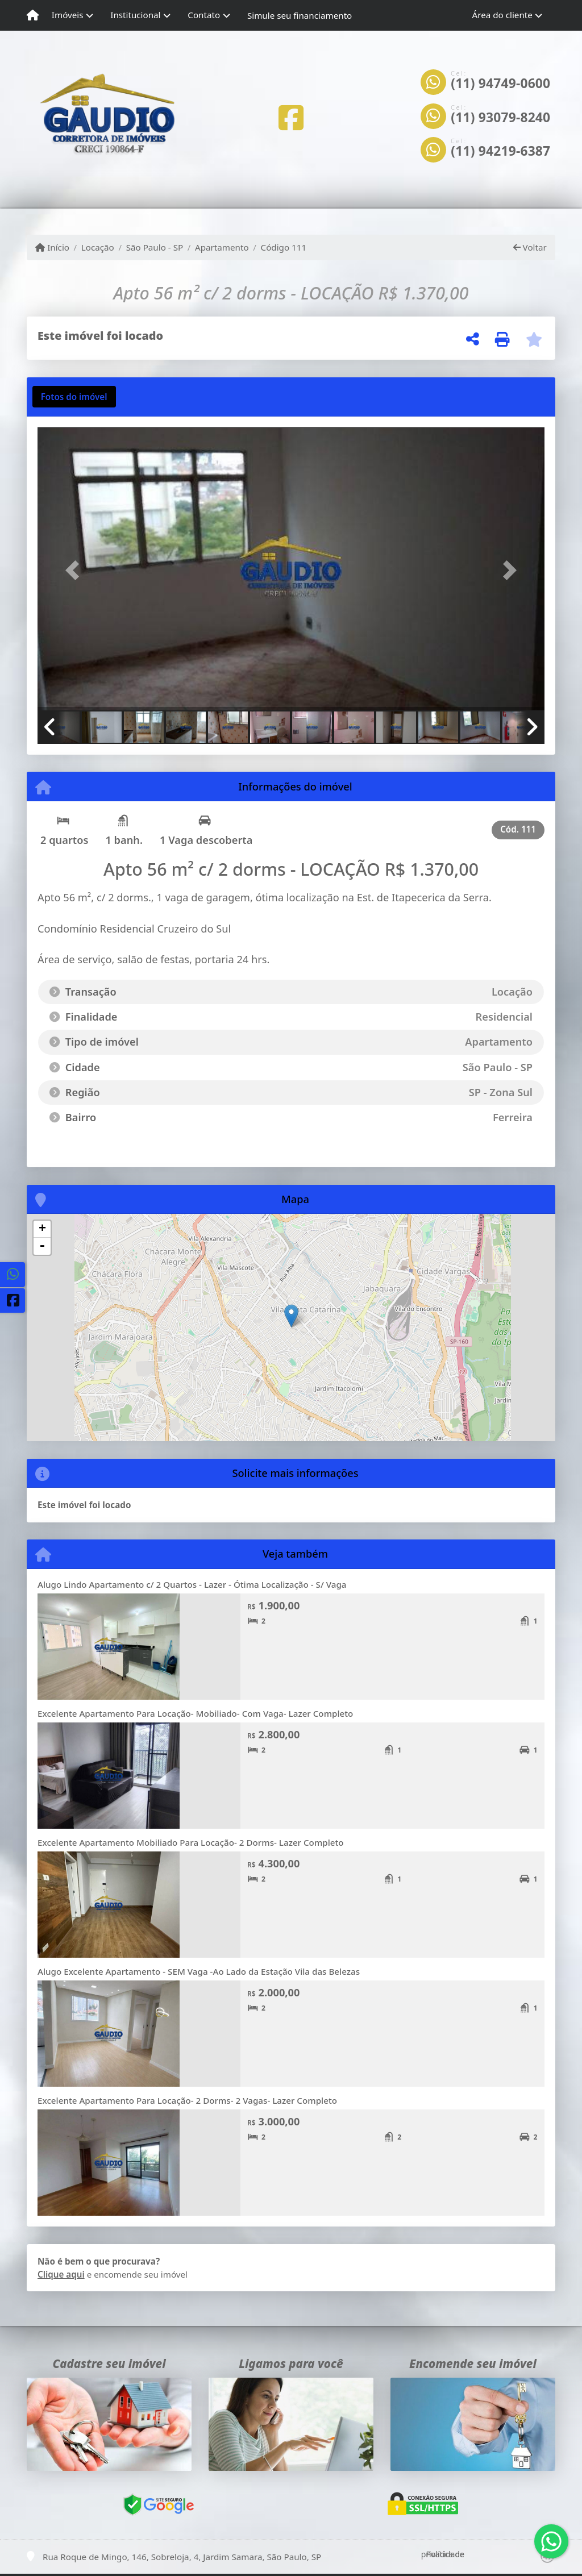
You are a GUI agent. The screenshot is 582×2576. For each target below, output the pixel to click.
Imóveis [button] (68, 14)
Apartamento (222, 247)
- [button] (42, 1246)
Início (52, 247)
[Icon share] (291, 117)
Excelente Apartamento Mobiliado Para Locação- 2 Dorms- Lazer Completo (191, 1842)
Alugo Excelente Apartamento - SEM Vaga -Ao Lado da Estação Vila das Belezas (199, 1971)
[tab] (74, 396)
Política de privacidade (442, 2554)
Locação (97, 247)
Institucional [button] (135, 14)
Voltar (530, 247)
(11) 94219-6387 (500, 151)
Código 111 (284, 247)
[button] (76, 570)
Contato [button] (204, 14)
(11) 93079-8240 (500, 118)
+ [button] (42, 1229)
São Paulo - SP (155, 247)
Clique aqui (61, 2274)
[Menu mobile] (33, 15)
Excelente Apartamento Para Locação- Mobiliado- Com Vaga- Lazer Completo (195, 1713)
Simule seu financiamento (299, 15)
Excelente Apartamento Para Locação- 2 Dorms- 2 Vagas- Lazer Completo (187, 2100)
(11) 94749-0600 (500, 83)
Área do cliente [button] (502, 14)
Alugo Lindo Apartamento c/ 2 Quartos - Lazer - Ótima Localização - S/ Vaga (192, 1584)
